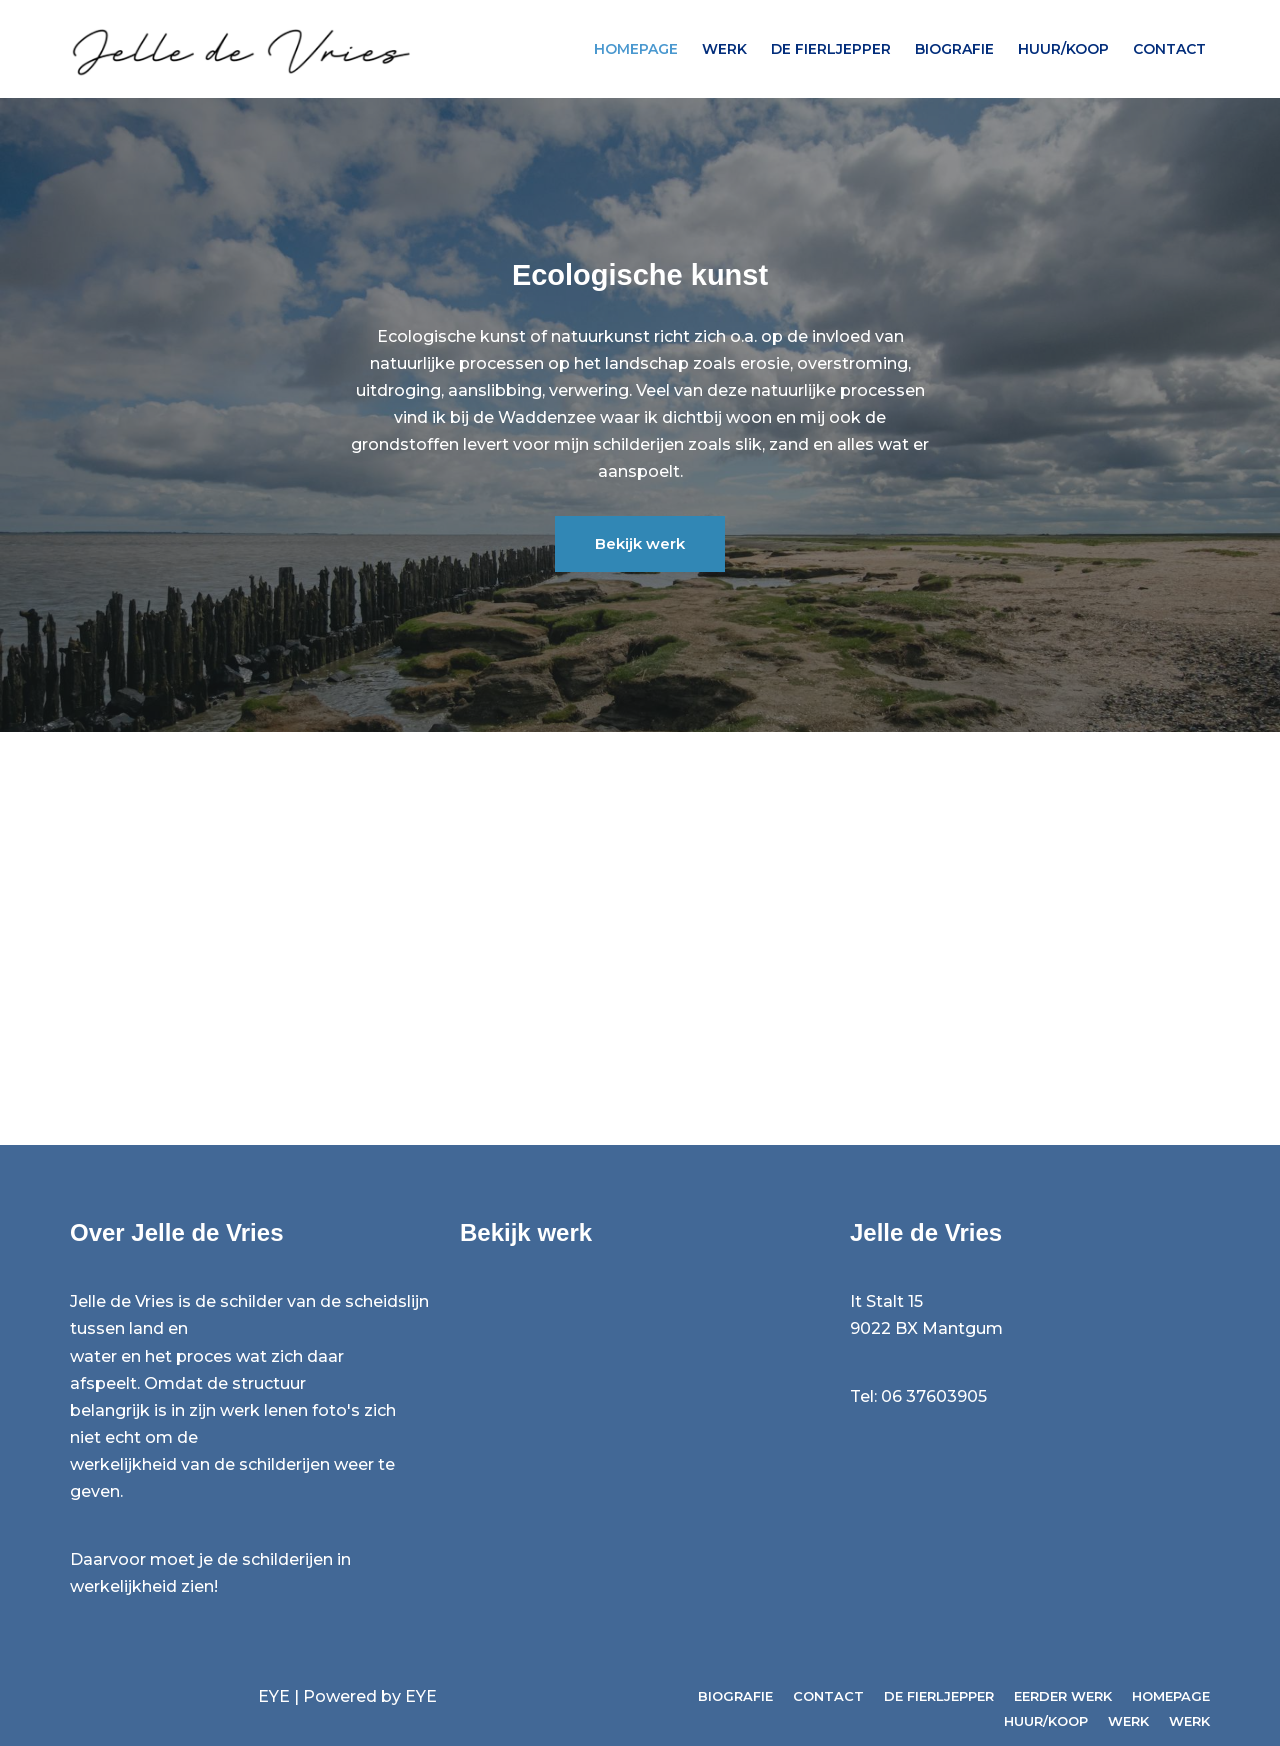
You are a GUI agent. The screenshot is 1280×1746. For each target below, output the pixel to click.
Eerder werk (1063, 1696)
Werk (724, 49)
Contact (1169, 49)
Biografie (954, 49)
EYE (274, 1696)
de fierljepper (831, 49)
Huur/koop (1063, 49)
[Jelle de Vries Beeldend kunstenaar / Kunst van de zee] (250, 49)
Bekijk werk (640, 543)
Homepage (636, 49)
